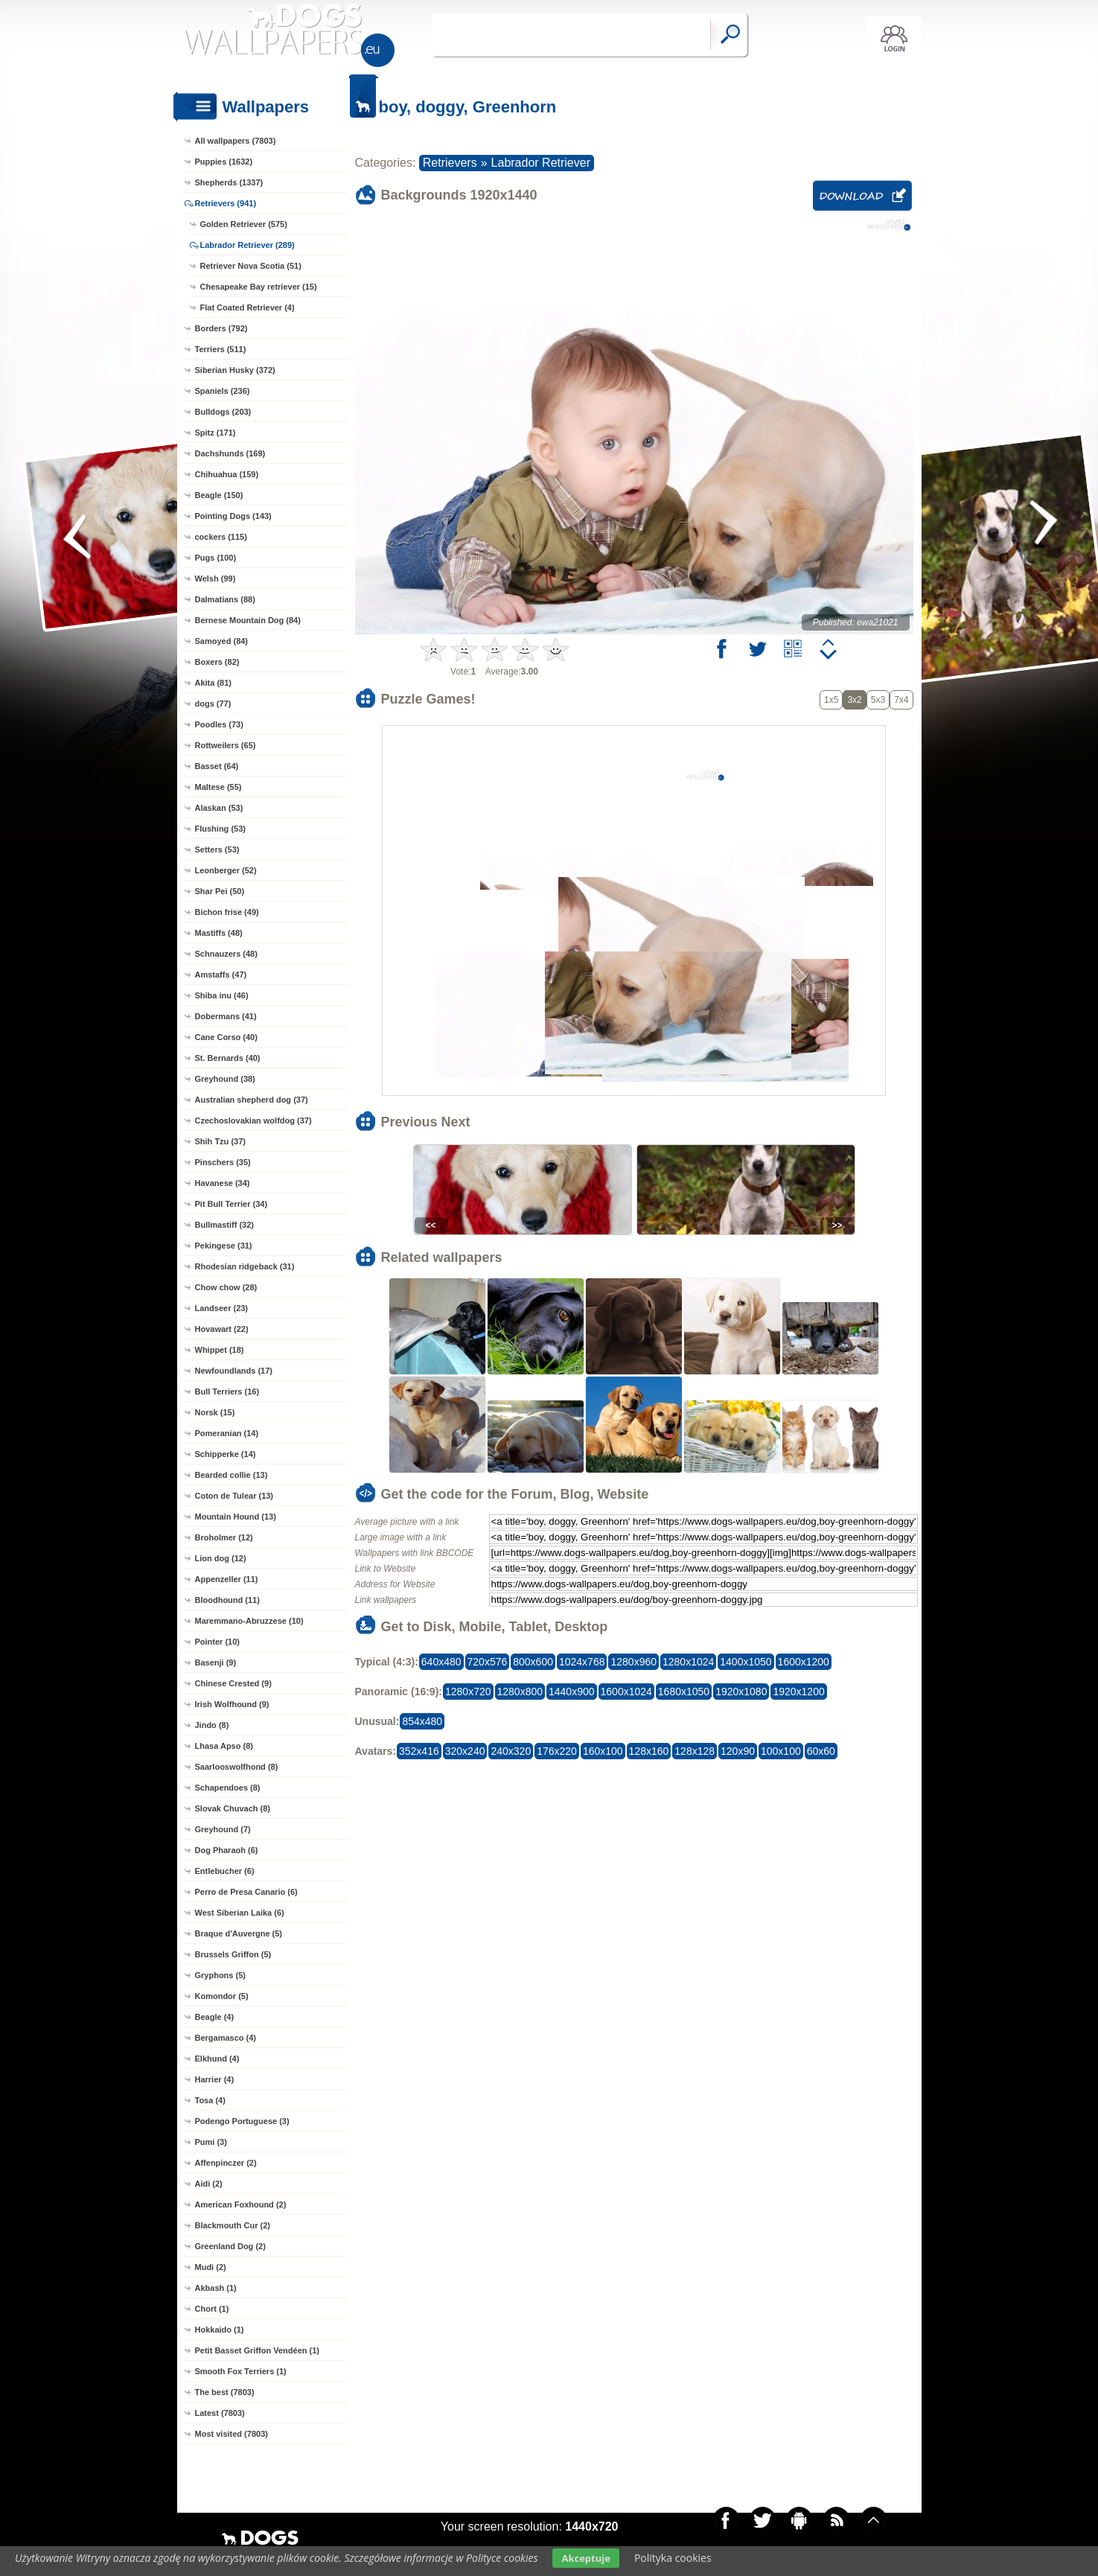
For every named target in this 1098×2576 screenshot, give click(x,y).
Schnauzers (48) (226, 953)
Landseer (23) (222, 1308)
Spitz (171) (215, 432)
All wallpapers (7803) (235, 140)
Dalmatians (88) (225, 599)
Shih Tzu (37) (220, 1141)
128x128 (694, 1751)
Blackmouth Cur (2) (232, 2225)
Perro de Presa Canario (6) (246, 1891)
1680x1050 (683, 1691)
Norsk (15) (215, 1412)
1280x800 (520, 1691)
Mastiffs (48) (219, 932)
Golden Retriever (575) (243, 224)
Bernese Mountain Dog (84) (248, 620)
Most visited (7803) (231, 2433)
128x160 (649, 1751)
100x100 (781, 1751)
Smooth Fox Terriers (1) (241, 2371)
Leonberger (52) (226, 870)
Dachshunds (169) (230, 453)
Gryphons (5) (220, 1975)
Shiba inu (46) (222, 995)
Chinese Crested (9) (233, 1683)
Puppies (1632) (224, 161)
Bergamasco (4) (226, 2037)
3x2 (854, 700)
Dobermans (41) (226, 1016)
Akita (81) (213, 682)
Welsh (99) (215, 578)
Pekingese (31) (223, 1245)
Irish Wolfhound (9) (232, 1704)
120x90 (738, 1751)
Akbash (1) (216, 2287)
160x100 (603, 1751)
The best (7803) (225, 2392)
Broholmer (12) (224, 1537)
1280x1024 (688, 1662)
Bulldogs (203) (223, 411)
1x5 (831, 700)
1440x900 (572, 1691)
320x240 (465, 1751)
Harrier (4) (214, 2079)
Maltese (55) (218, 786)
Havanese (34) (222, 1183)
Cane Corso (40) (226, 1037)
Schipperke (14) (225, 1454)
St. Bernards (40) (228, 1057)
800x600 (533, 1662)
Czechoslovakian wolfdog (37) (253, 1120)
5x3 (878, 700)
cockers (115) (221, 536)
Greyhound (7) (223, 1829)
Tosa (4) (210, 2100)
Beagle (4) (214, 2016)
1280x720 (468, 1691)
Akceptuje (585, 2558)
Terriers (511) (220, 349)
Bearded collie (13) (231, 1474)
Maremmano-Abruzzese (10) (249, 1620)
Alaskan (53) (219, 807)
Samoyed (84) (222, 641)
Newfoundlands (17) (234, 1370)
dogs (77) (213, 703)
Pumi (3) (211, 2141)
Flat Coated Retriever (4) (247, 307)
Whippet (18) (219, 1349)
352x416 (419, 1751)
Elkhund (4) (217, 2058)
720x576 (487, 1662)
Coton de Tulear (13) (234, 1495)
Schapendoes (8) (228, 1787)
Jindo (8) (212, 1725)
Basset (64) (217, 766)
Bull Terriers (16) (227, 1391)
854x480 (422, 1721)
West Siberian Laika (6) (239, 1912)
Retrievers (450, 162)
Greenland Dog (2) (230, 2246)
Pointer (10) (217, 1641)
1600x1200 (803, 1662)
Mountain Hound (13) (235, 1516)
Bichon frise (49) (227, 912)
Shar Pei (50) (220, 891)
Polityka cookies (673, 2558)
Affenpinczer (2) (226, 2162)
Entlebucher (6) (225, 1870)
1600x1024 (626, 1691)
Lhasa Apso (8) (224, 1745)
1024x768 (582, 1662)
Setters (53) (217, 849)
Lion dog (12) (220, 1558)
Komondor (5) (222, 1996)
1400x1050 (745, 1662)
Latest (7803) (220, 2412)
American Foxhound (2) (241, 2204)
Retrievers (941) (226, 203)
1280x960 (633, 1662)
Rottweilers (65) (225, 745)
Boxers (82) (217, 661)
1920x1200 (798, 1691)
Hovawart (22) (222, 1328)
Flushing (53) (220, 828)
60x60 (821, 1751)
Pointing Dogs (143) (233, 515)
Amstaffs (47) (221, 974)
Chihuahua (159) (227, 474)
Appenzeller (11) (226, 1579)
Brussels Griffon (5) (233, 1954)
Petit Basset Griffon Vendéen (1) (257, 2350)
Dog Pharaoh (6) (226, 1850)
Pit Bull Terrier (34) (231, 1203)
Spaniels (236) (222, 390)
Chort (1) (212, 2308)
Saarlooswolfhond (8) (236, 1766)
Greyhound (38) (225, 1078)
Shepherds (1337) (229, 182)
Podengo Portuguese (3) (242, 2121)
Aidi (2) (209, 2183)
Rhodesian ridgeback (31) (245, 1266)
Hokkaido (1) (219, 2329)
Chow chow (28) (226, 1287)
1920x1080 (741, 1691)
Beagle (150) (219, 495)
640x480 (441, 1662)
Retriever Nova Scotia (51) (250, 265)
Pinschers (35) (223, 1162)
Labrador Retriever (540, 162)
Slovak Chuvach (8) (232, 1808)
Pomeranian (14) (227, 1433)
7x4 (901, 700)
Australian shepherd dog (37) (251, 1099)
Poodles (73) (219, 724)
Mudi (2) (210, 2267)
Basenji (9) (216, 1662)
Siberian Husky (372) (235, 370)
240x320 (511, 1751)
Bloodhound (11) (227, 1599)
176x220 (557, 1751)
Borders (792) (221, 328)
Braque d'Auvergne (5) (239, 1933)
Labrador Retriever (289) (247, 244)
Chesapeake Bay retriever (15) (258, 286)
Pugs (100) (216, 557)
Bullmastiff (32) (224, 1224)
